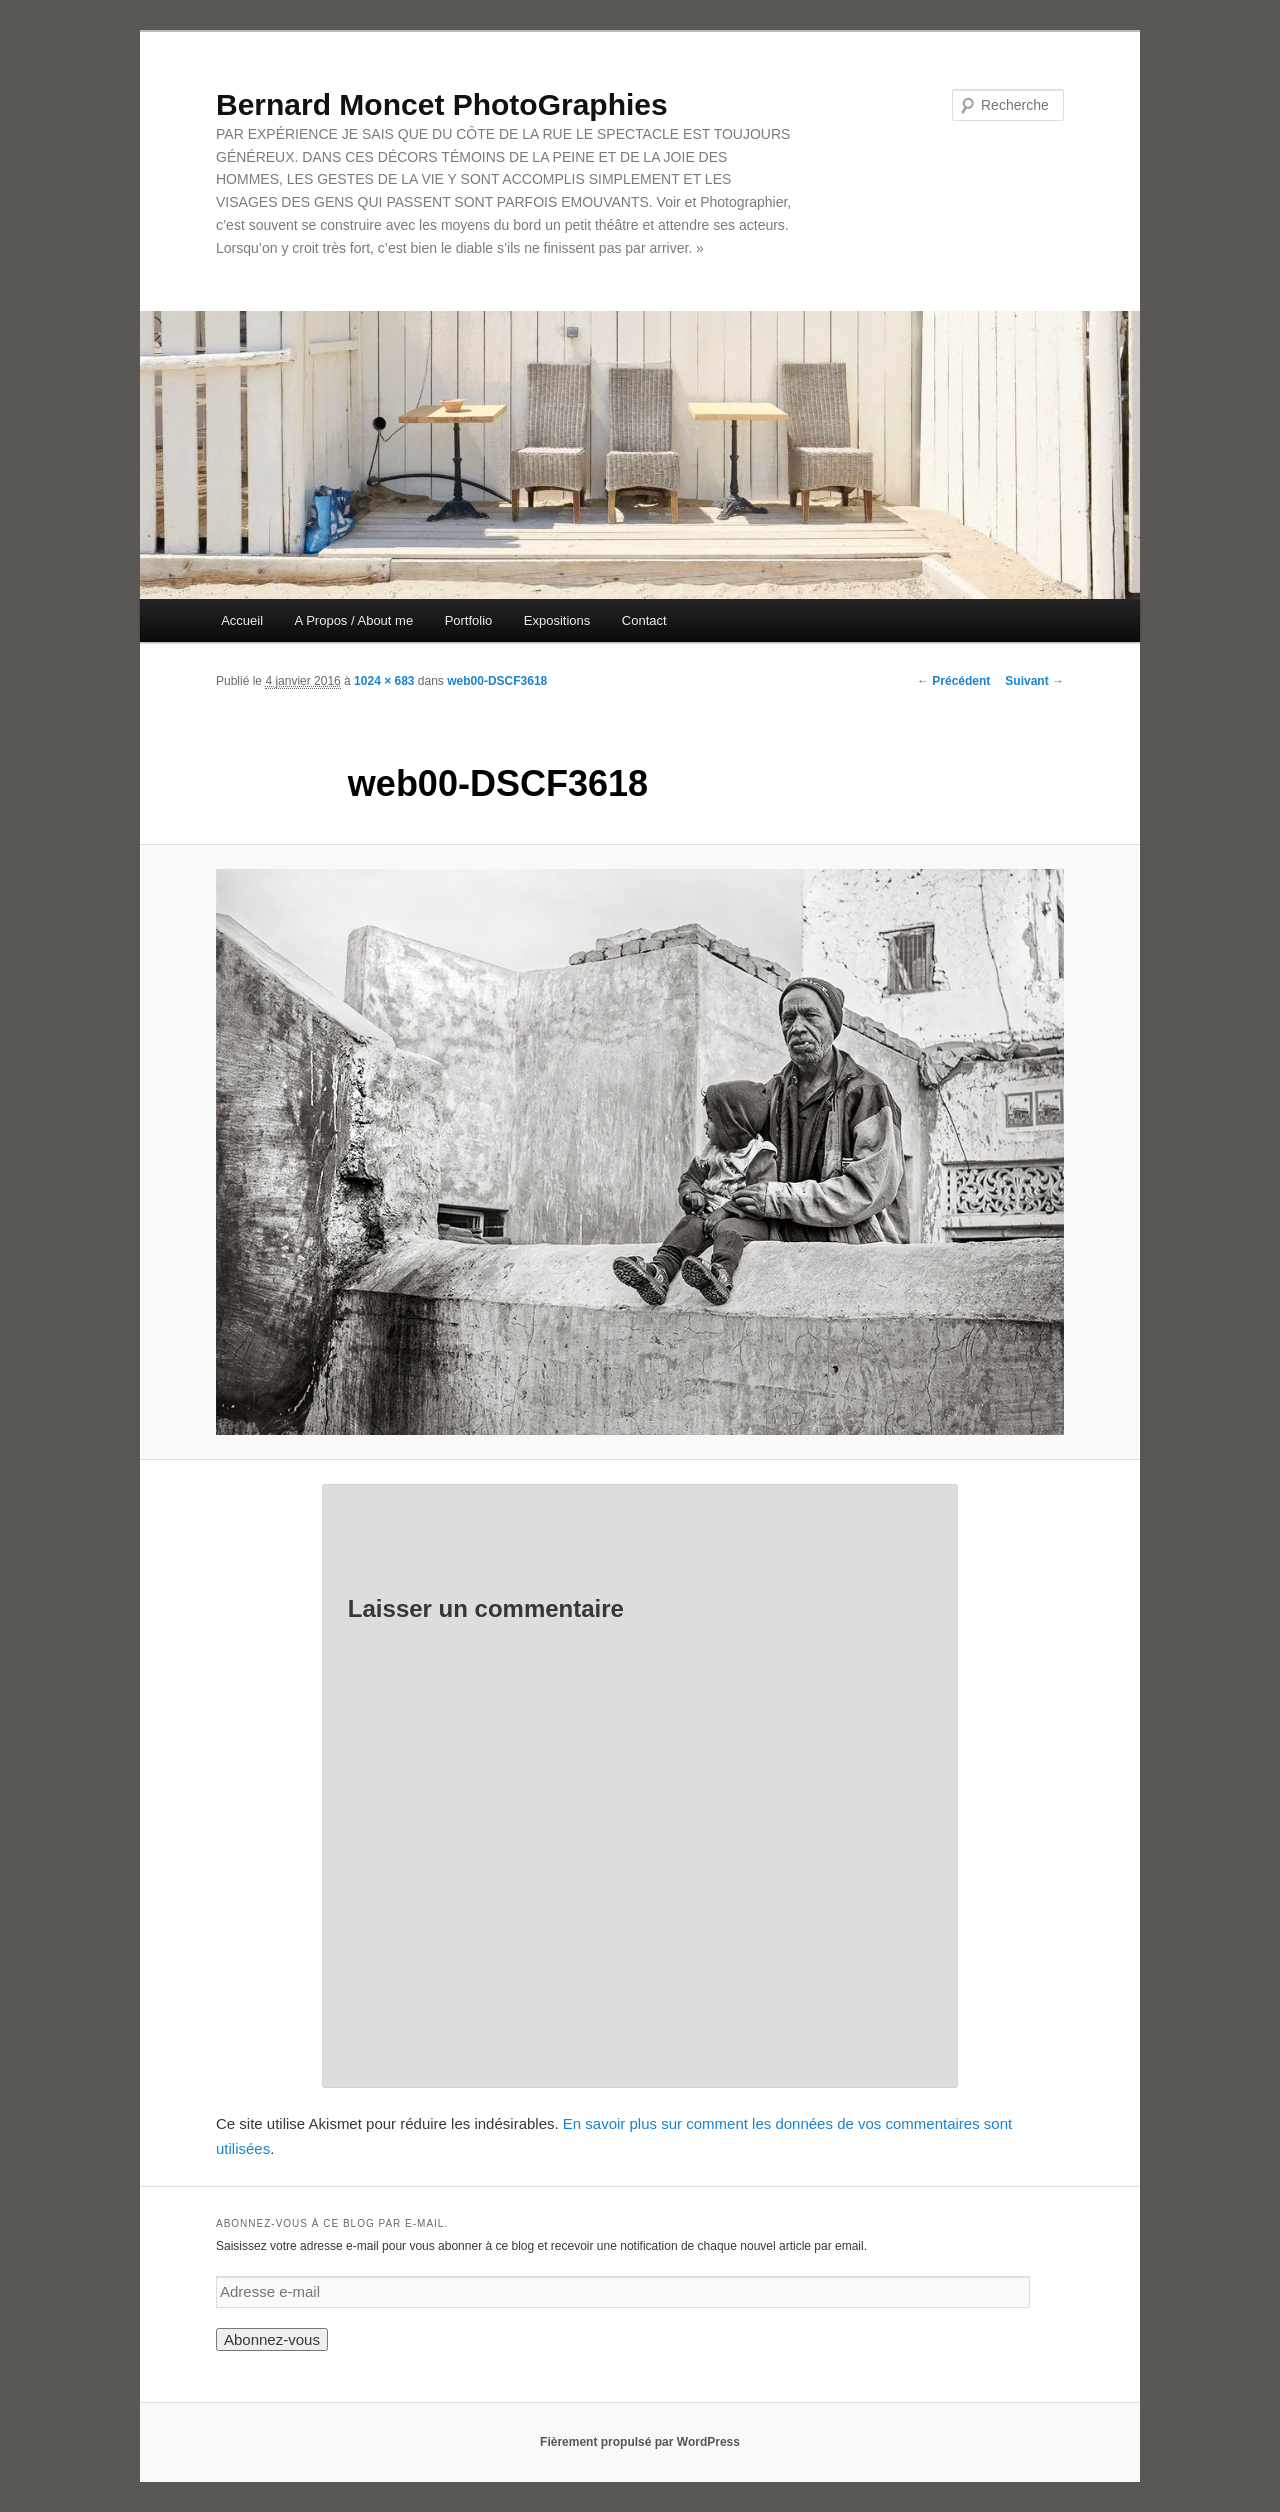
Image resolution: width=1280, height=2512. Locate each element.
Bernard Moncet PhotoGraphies (442, 104)
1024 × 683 (384, 681)
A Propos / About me (354, 620)
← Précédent (953, 681)
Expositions (557, 620)
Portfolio (469, 620)
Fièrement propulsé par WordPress (640, 2442)
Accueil (242, 620)
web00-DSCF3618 (497, 681)
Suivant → (1034, 681)
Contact (644, 620)
